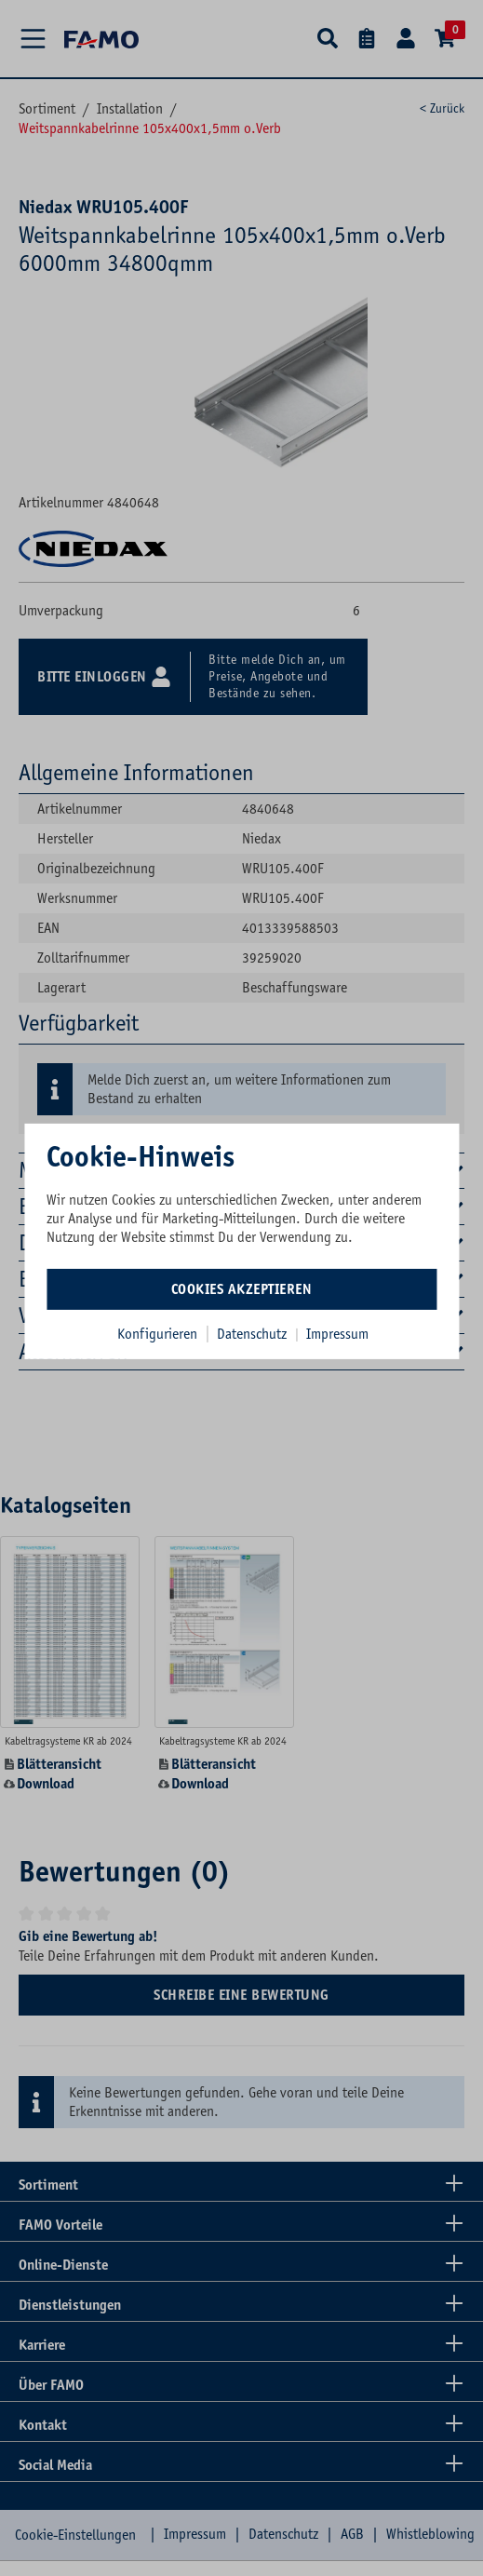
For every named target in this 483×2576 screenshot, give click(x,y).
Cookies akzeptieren (242, 1288)
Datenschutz (253, 1333)
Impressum (337, 1333)
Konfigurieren (157, 1333)
